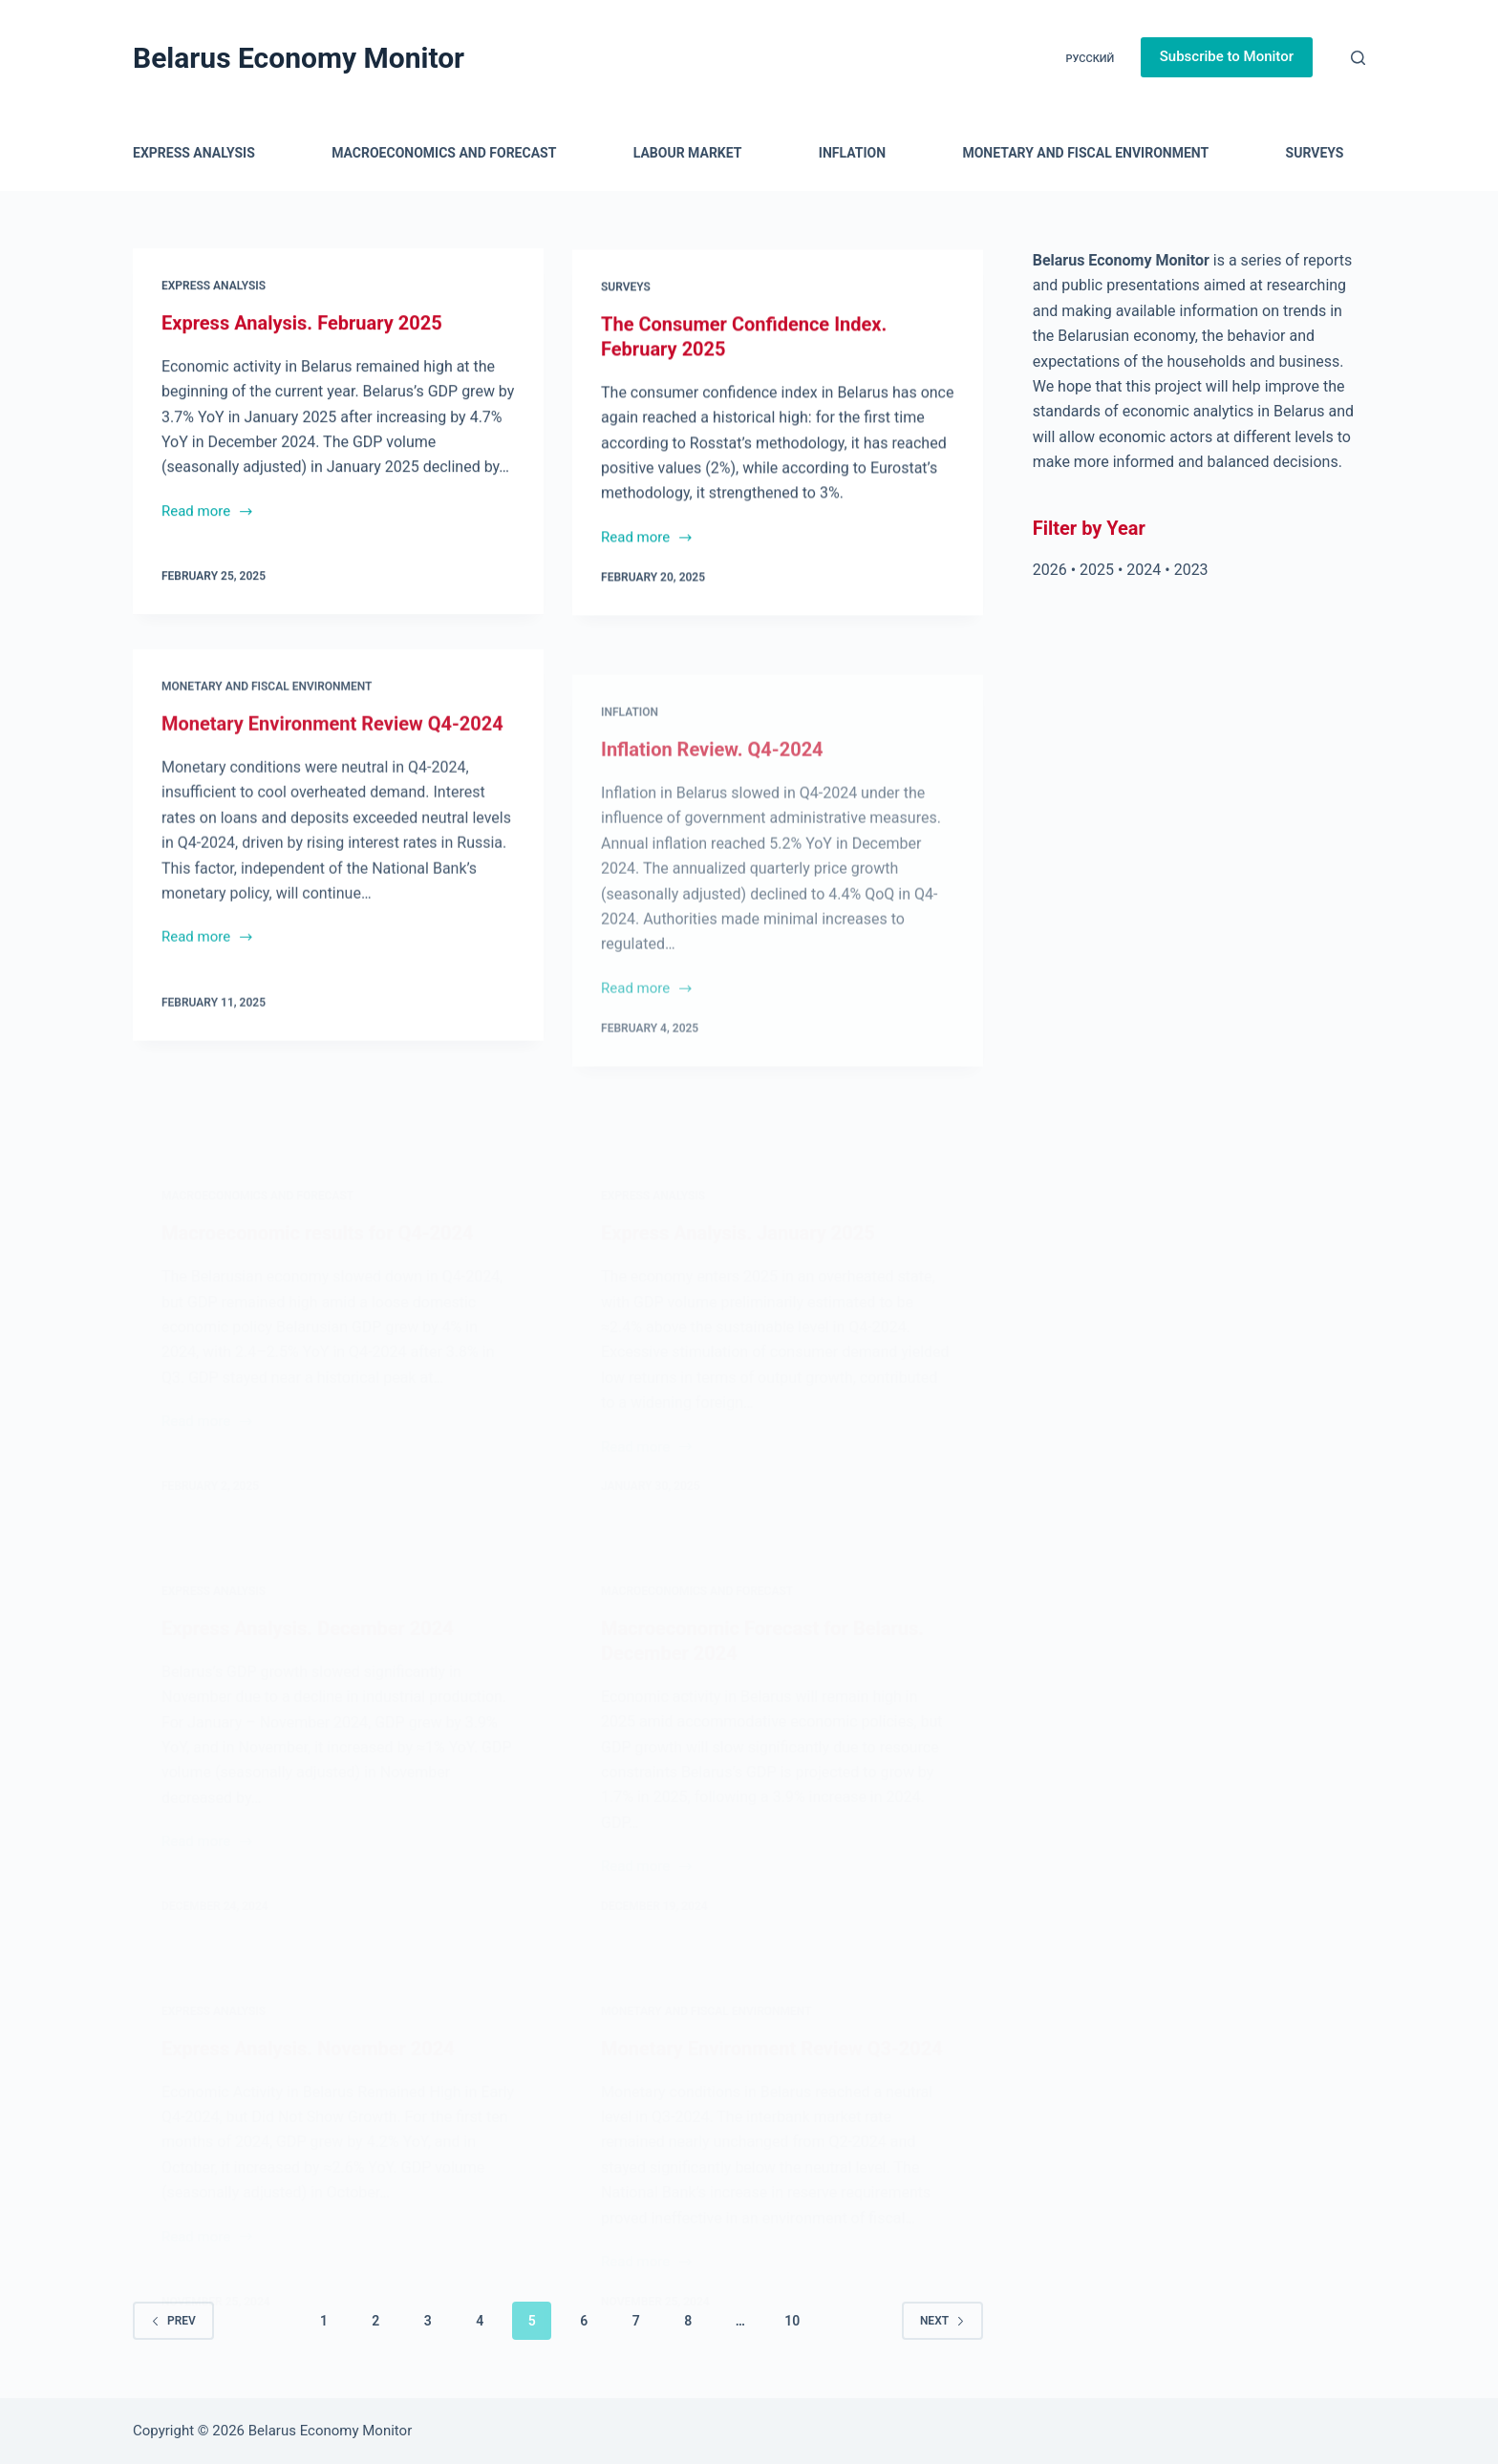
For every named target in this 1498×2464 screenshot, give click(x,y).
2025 (1097, 570)
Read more (207, 513)
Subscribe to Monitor (1227, 56)
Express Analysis (194, 152)
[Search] (1358, 58)
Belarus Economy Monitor (298, 57)
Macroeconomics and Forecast (444, 152)
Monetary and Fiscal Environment (1085, 152)
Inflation (852, 152)
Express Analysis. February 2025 (301, 323)
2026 (1050, 570)
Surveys (1315, 152)
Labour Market (687, 152)
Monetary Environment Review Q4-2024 (332, 749)
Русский (1089, 59)
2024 (1143, 570)
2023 (1191, 570)
